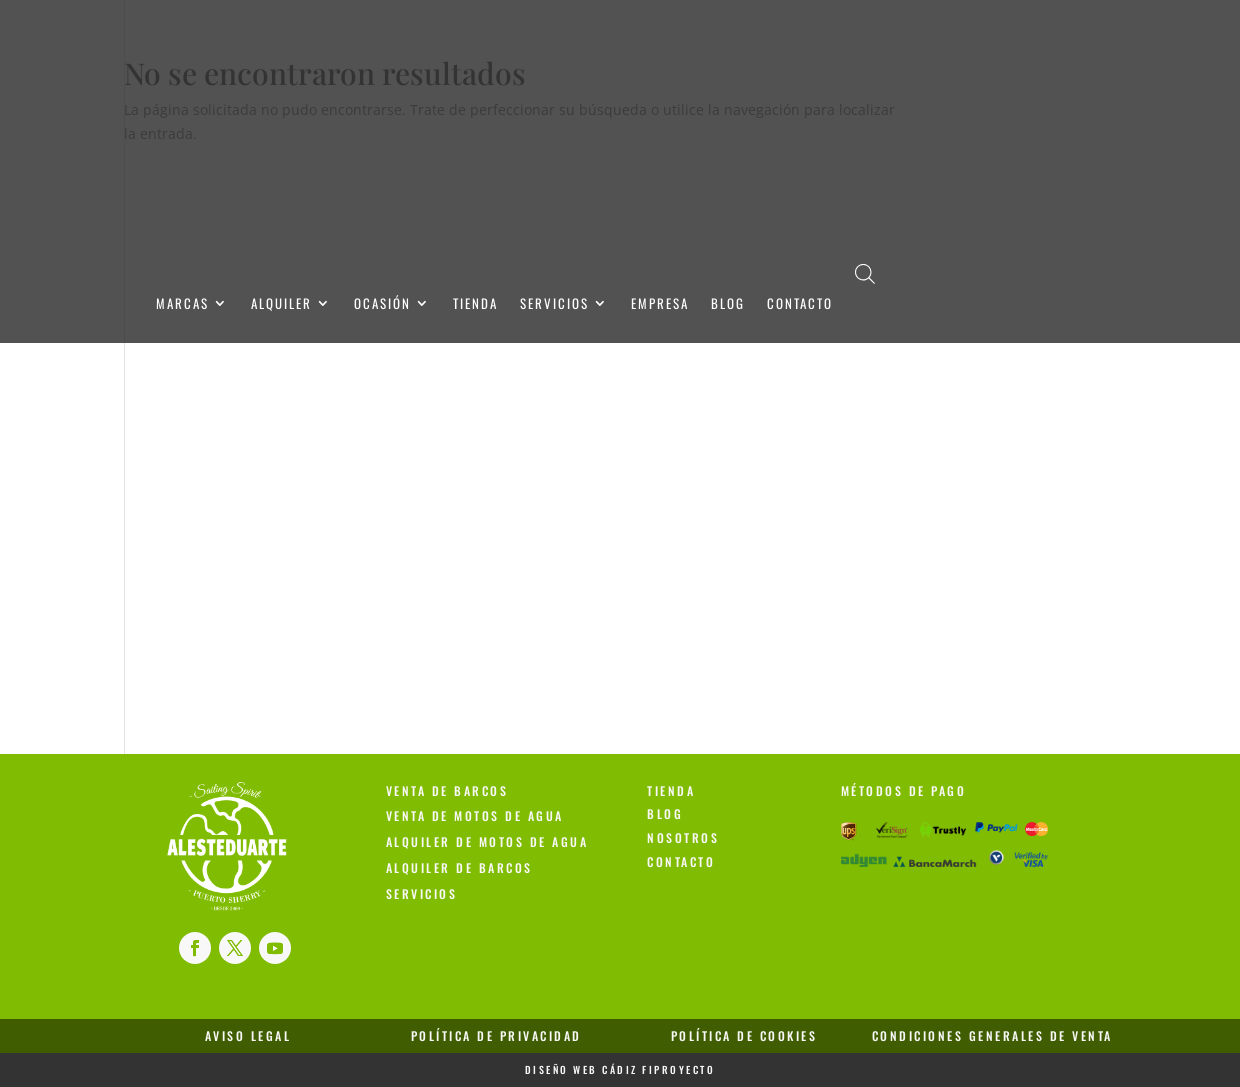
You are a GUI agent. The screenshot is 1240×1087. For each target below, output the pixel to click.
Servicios (554, 304)
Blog (728, 304)
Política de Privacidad (496, 1035)
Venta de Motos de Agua (475, 815)
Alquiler (281, 304)
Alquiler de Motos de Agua (487, 841)
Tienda (475, 304)
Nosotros (683, 837)
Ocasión (382, 304)
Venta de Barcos (447, 790)
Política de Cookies (744, 1035)
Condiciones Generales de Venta (992, 1035)
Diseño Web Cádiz (581, 1069)
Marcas (182, 304)
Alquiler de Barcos (459, 867)
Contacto (800, 304)
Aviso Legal (248, 1035)
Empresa (660, 304)
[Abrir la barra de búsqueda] (865, 273)
